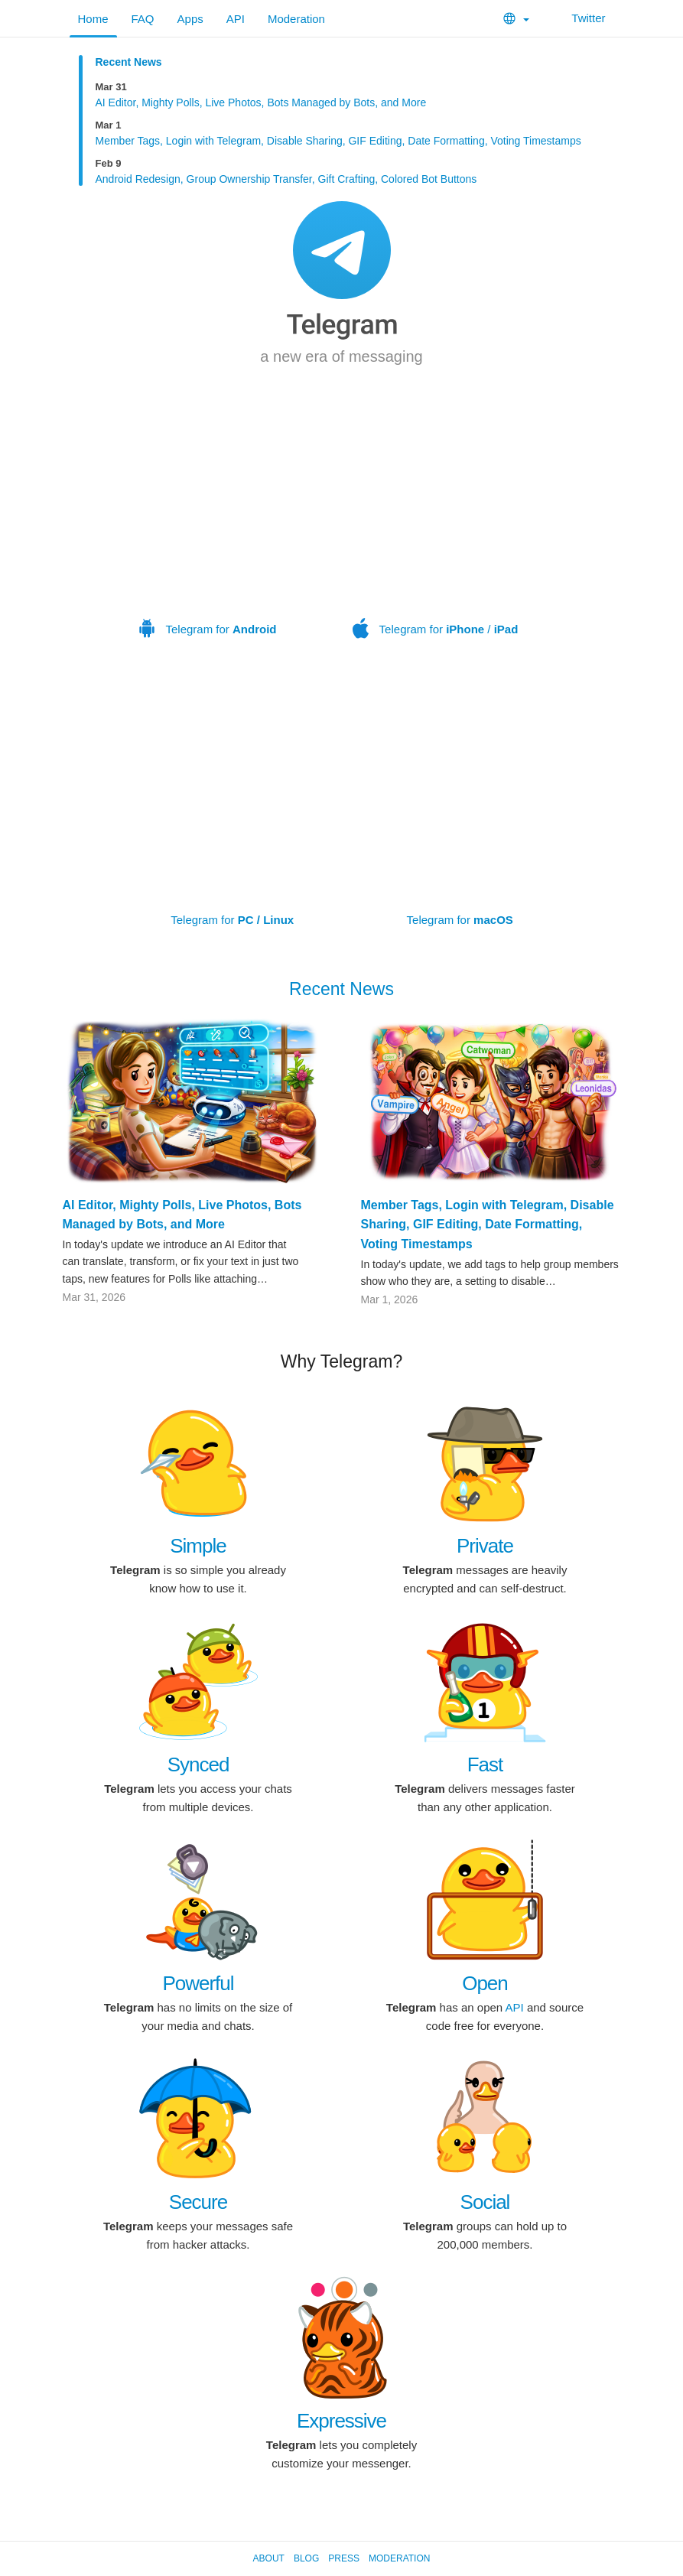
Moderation (296, 18)
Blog (306, 2558)
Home (93, 18)
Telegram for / (435, 530)
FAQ (143, 18)
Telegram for (207, 530)
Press (343, 2558)
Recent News (129, 62)
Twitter (578, 17)
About (269, 2558)
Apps (190, 18)
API (235, 18)
